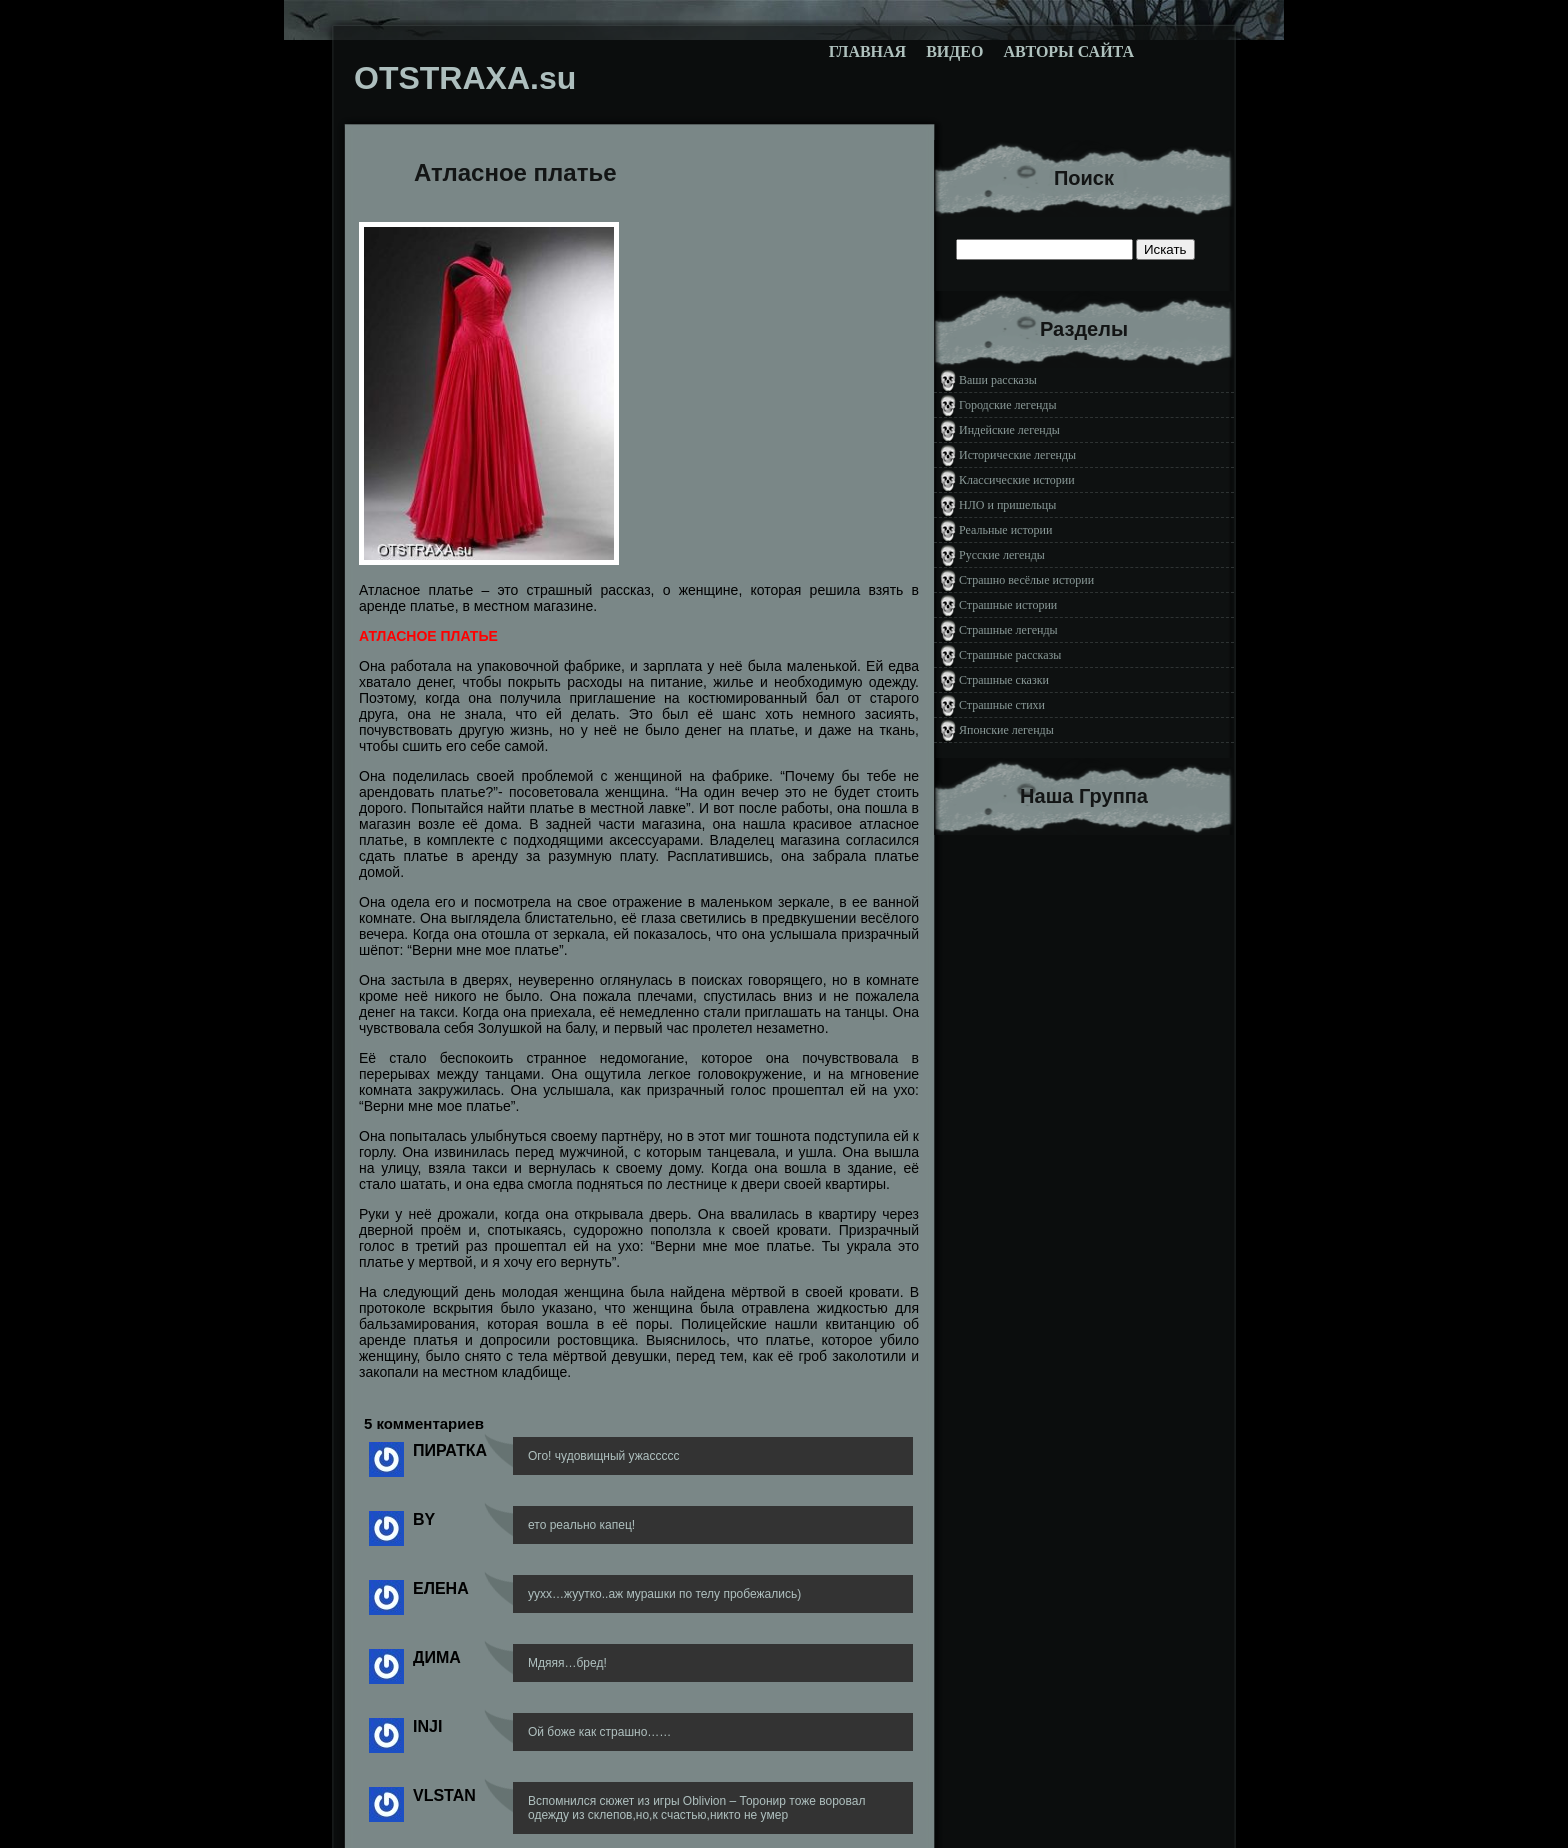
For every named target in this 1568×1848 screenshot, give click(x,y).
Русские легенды (1002, 555)
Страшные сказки (1004, 680)
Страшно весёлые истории (1026, 580)
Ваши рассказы (998, 380)
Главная (867, 51)
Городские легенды (1008, 405)
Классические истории (1017, 480)
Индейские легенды (1009, 430)
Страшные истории (1008, 605)
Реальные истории (1005, 530)
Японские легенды (1006, 730)
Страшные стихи (1002, 705)
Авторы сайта (1068, 51)
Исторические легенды (1017, 455)
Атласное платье (515, 172)
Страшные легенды (1008, 630)
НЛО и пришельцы (1007, 505)
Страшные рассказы (1010, 655)
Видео (954, 51)
